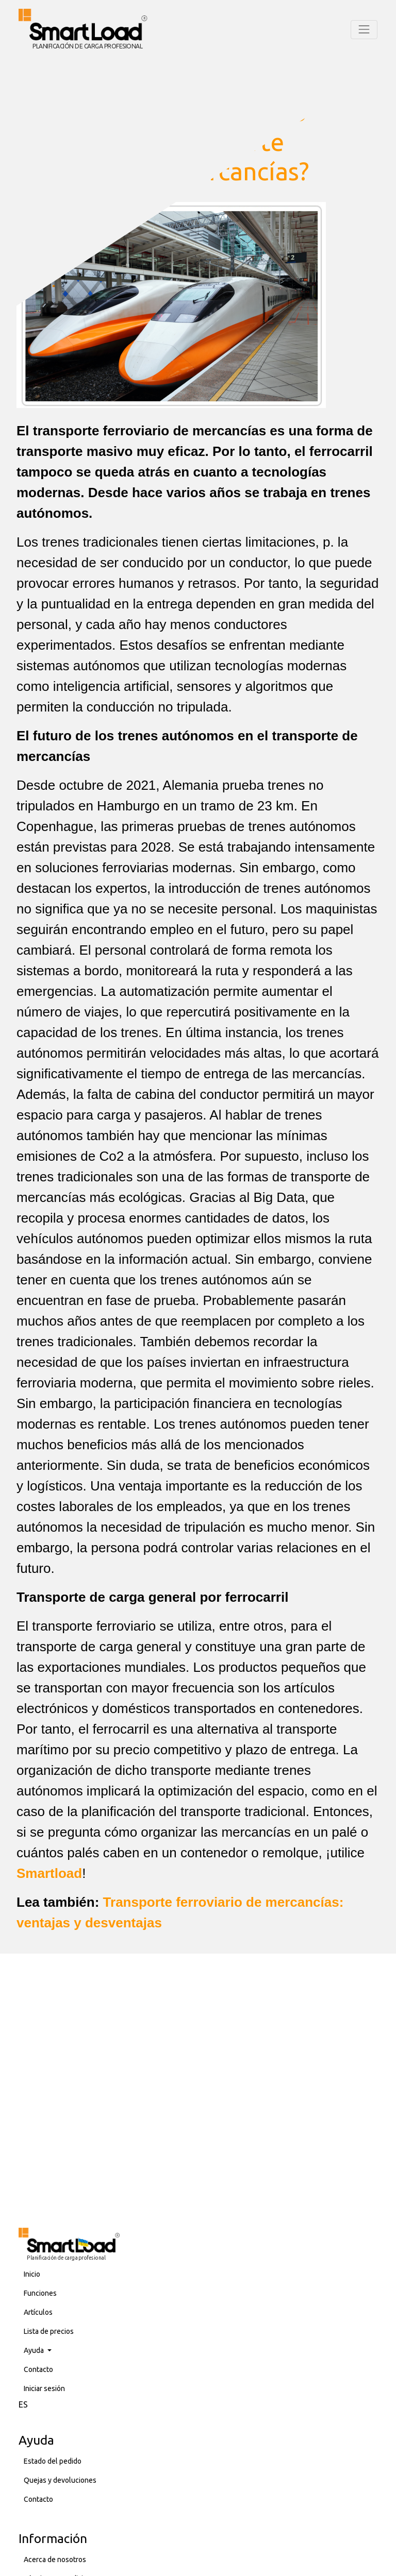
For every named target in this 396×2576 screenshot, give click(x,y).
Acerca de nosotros (55, 2559)
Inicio (32, 2274)
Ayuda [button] (34, 2350)
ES (23, 2404)
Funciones (40, 2293)
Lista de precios (49, 2331)
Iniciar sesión (44, 2388)
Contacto (38, 2369)
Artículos (38, 2312)
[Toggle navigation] (364, 29)
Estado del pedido (52, 2461)
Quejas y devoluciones (60, 2480)
